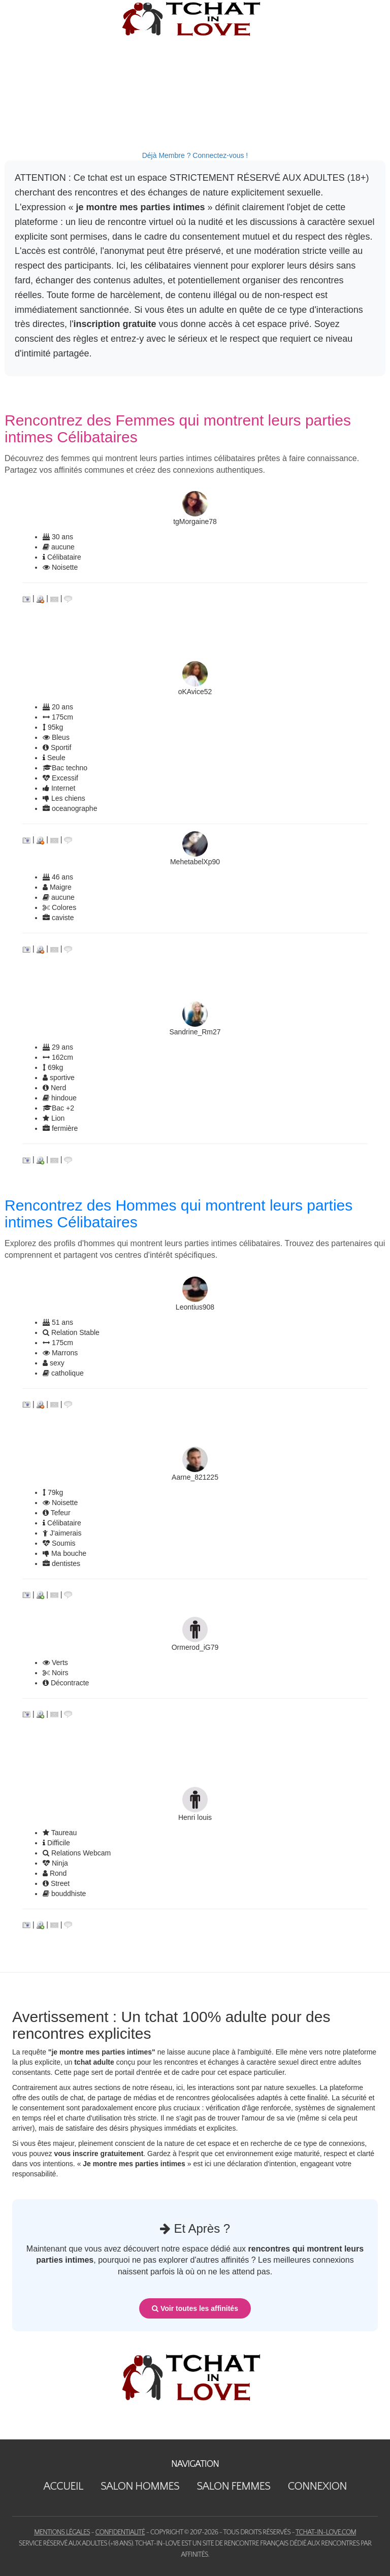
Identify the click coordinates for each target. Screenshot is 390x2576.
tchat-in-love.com (326, 2532)
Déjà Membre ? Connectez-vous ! (195, 155)
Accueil (63, 2486)
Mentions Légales (62, 2532)
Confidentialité (120, 2532)
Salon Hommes (140, 2486)
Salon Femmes (233, 2486)
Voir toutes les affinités (195, 2308)
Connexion (316, 2486)
